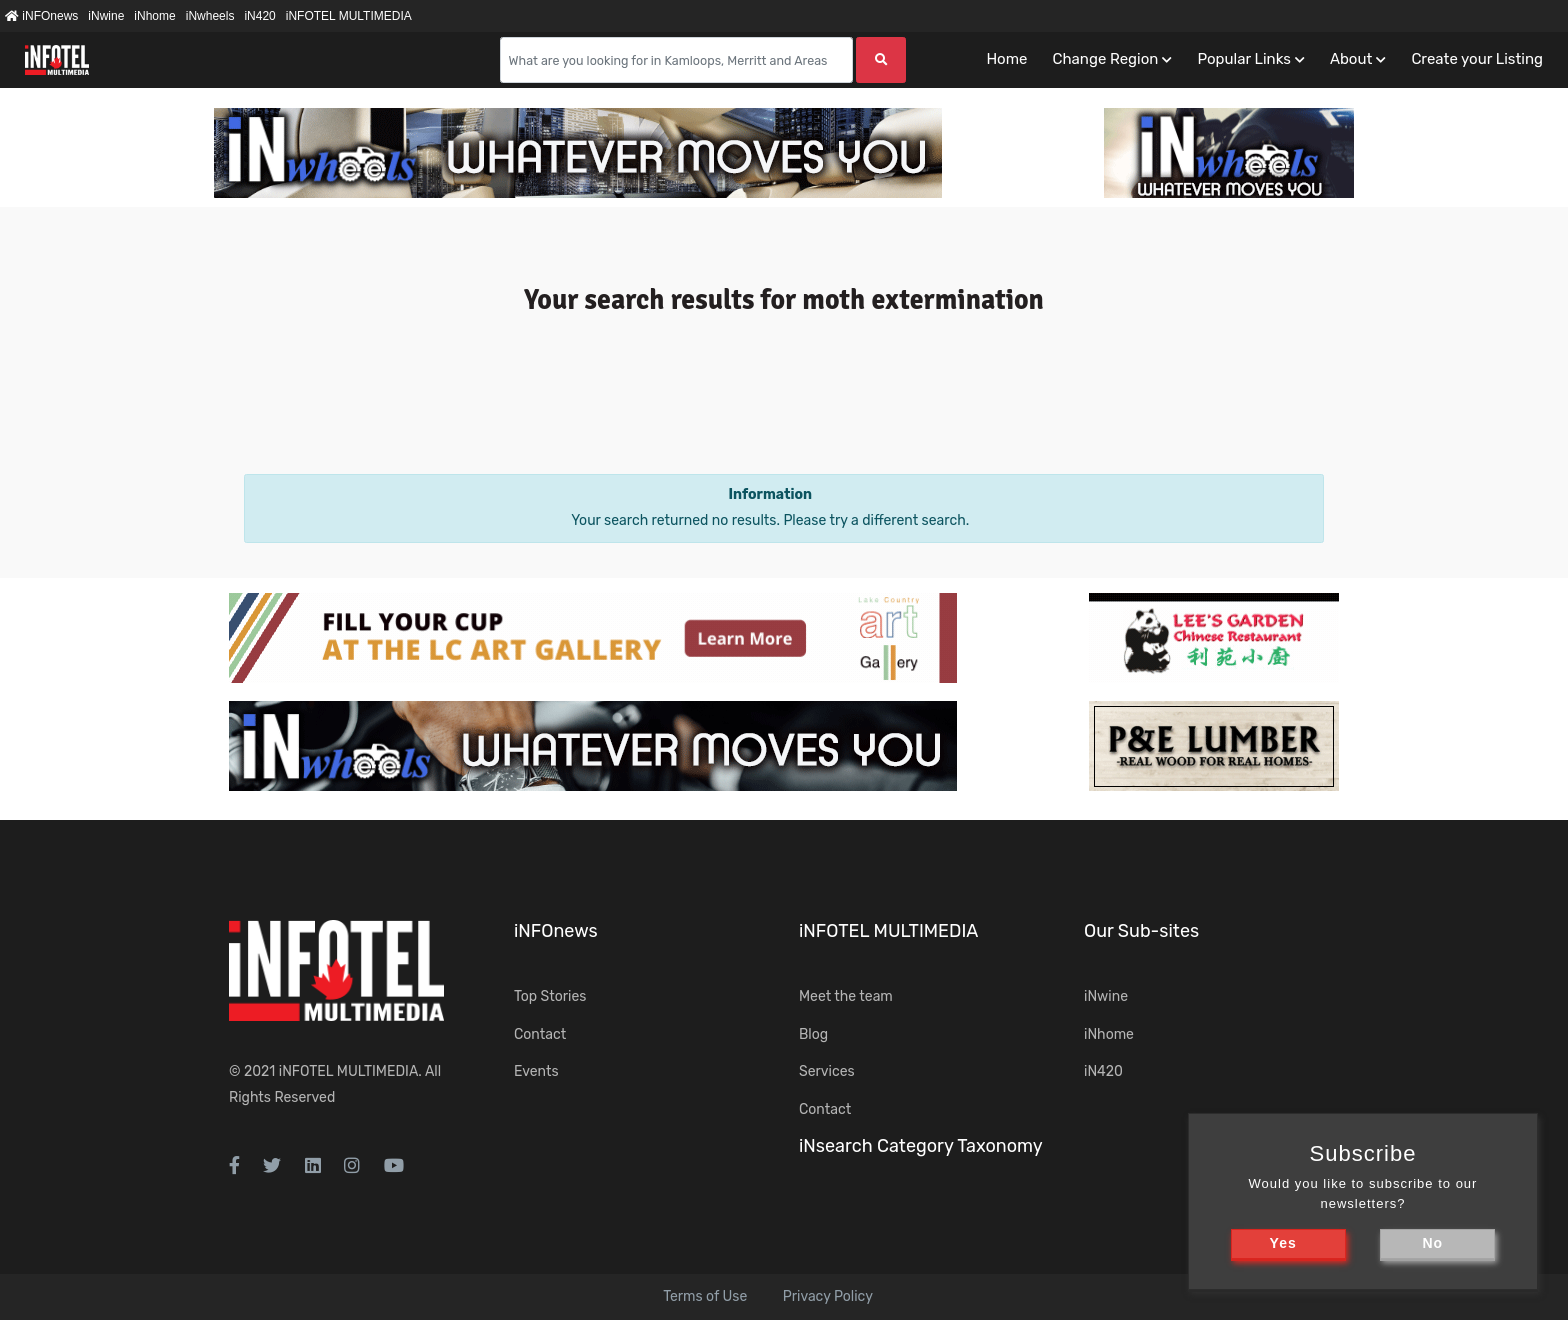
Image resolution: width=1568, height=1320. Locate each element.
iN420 (259, 16)
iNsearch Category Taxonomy (921, 1146)
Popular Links (1243, 59)
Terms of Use (705, 1296)
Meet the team (846, 996)
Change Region (1105, 59)
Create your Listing (1477, 59)
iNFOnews (41, 16)
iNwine (106, 16)
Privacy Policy (828, 1296)
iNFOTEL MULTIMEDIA (349, 16)
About (1351, 59)
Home (1006, 59)
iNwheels (210, 16)
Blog (813, 1034)
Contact (540, 1034)
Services (827, 1071)
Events (536, 1071)
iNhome (154, 16)
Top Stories (550, 996)
